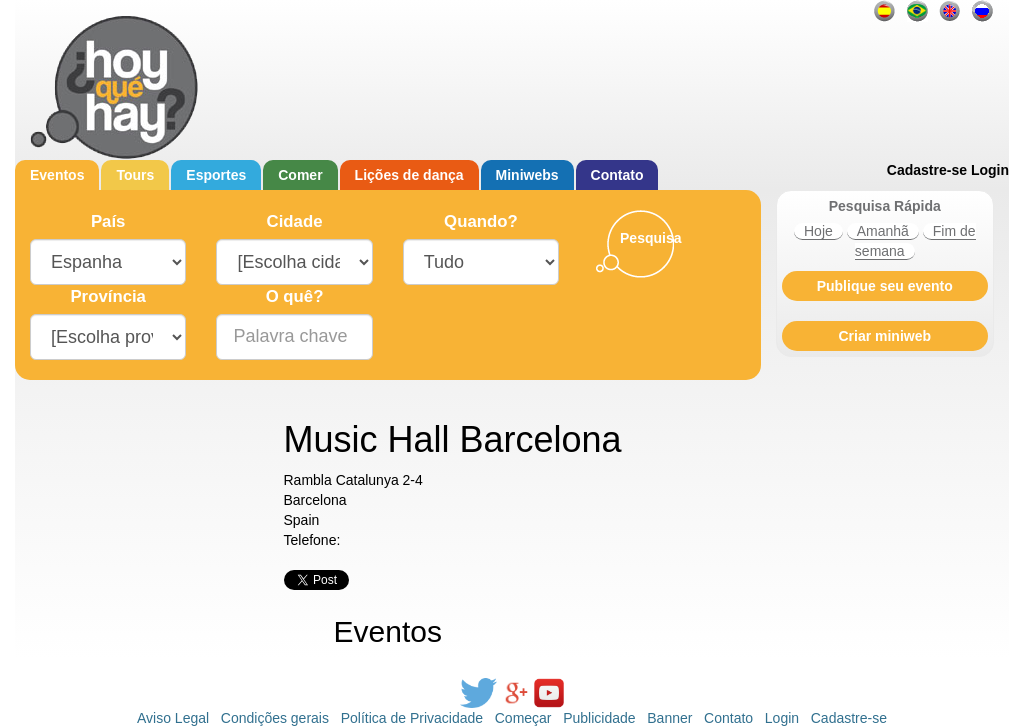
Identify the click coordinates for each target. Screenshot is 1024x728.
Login (990, 170)
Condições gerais (275, 718)
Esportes (216, 175)
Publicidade (599, 718)
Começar (523, 718)
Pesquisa (650, 238)
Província (108, 296)
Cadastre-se (927, 170)
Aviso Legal (173, 718)
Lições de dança (409, 175)
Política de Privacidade (412, 718)
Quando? (481, 221)
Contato (617, 175)
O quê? (295, 296)
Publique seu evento (885, 286)
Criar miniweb (884, 336)
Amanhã (883, 231)
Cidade (295, 221)
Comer (300, 175)
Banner (669, 718)
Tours (135, 175)
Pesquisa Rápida (885, 206)
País (108, 221)
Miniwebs (527, 175)
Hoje (818, 231)
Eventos (57, 175)
